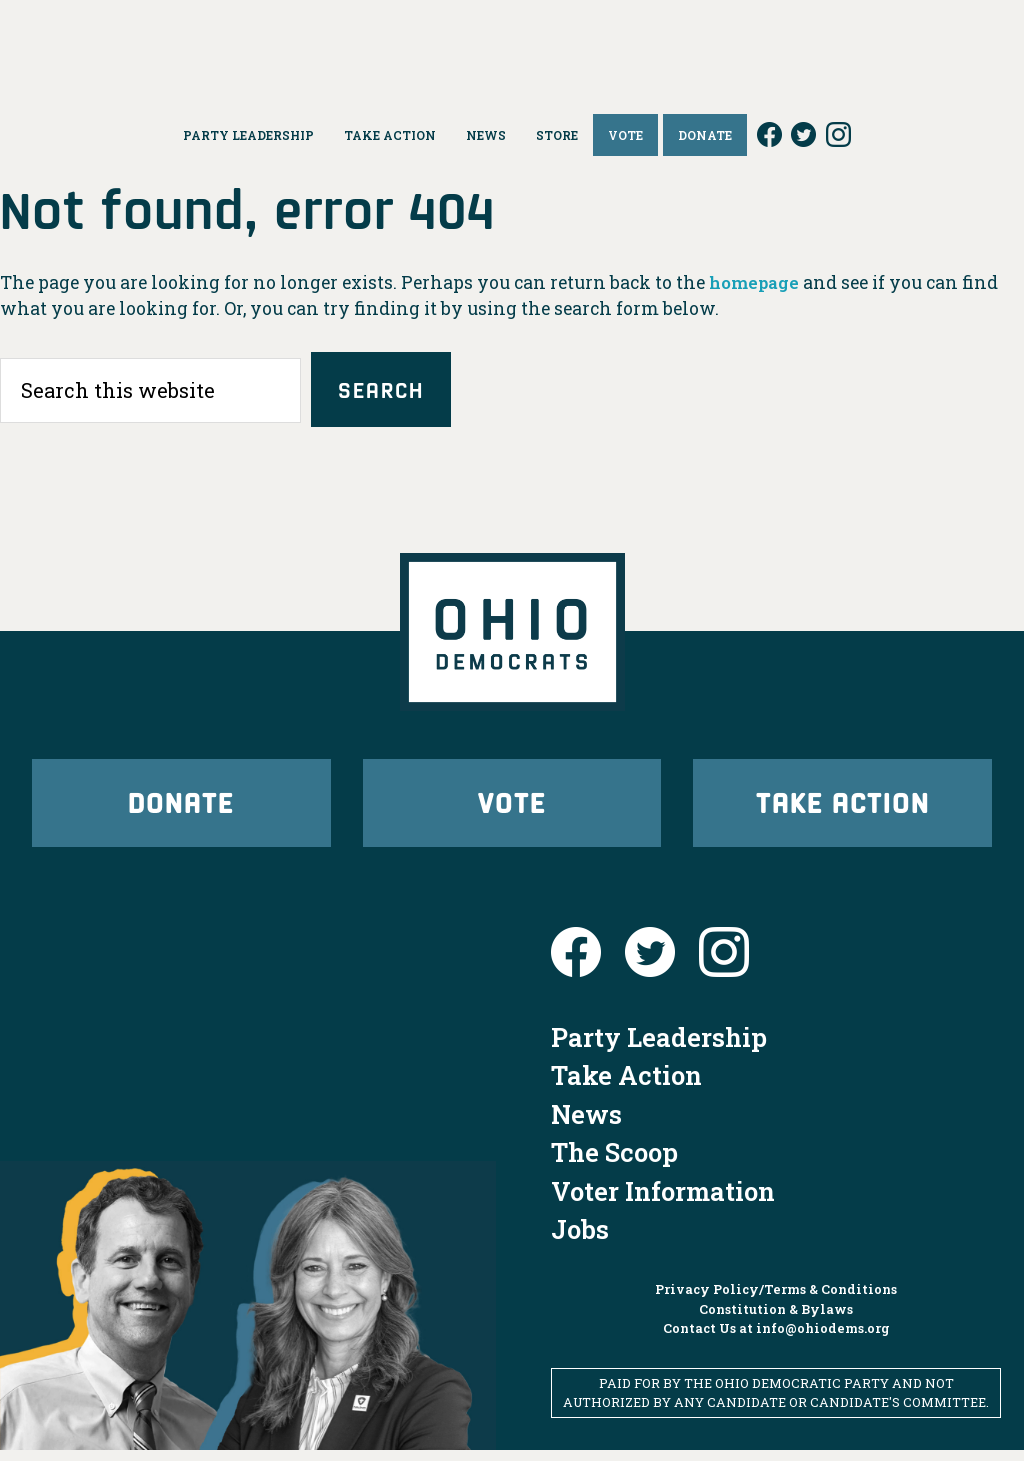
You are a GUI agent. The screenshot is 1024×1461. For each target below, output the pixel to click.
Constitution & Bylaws (776, 1320)
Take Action (843, 808)
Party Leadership (659, 1048)
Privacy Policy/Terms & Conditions (776, 1300)
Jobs (580, 1240)
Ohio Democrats (512, 45)
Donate (181, 808)
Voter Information (663, 1202)
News (586, 1125)
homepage (756, 282)
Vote (512, 808)
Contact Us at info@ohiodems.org (776, 1339)
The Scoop (614, 1163)
